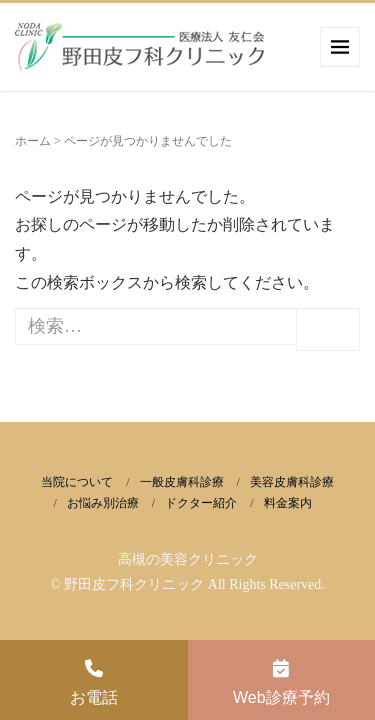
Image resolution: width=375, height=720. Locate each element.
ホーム (33, 141)
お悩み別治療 (103, 503)
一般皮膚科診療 (182, 482)
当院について (77, 482)
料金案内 (288, 503)
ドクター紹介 (201, 503)
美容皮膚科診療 (292, 482)
